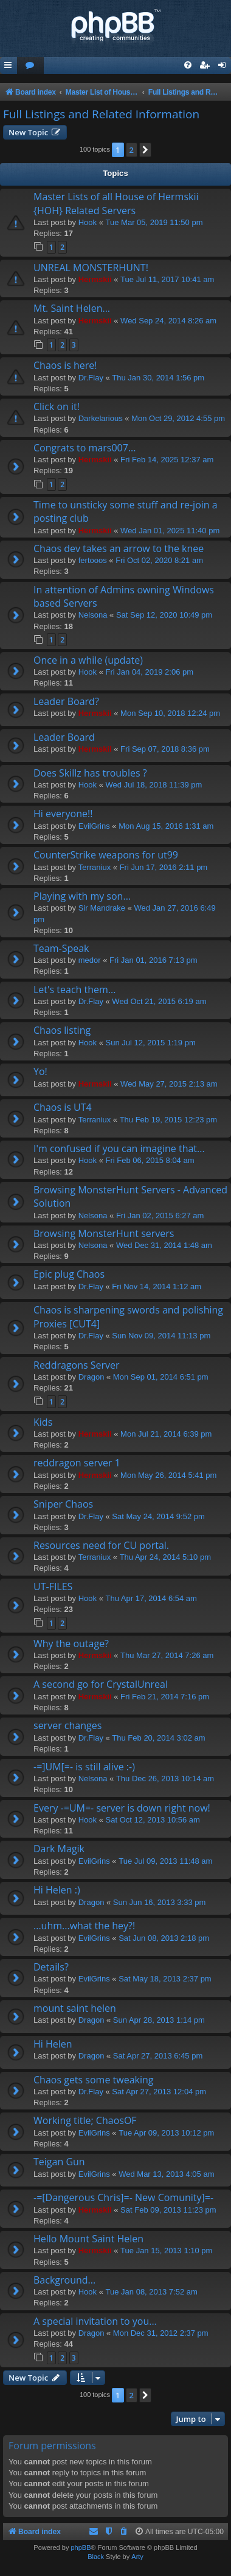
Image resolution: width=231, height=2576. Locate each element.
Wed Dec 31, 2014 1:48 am (164, 1245)
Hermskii (95, 279)
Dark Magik (58, 1848)
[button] (145, 150)
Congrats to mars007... (84, 447)
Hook (87, 222)
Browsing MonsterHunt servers (103, 1233)
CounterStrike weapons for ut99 (105, 854)
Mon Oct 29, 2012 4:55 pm (178, 418)
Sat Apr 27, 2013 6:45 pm (157, 2055)
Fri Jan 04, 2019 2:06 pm (150, 671)
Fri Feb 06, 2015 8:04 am (150, 1160)
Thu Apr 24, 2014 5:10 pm (165, 1557)
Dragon (91, 1376)
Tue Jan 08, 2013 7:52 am (152, 2291)
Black (96, 2556)
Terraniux (94, 867)
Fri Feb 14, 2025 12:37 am (166, 459)
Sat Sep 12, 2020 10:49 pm (164, 614)
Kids (42, 1422)
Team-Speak (61, 948)
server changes (67, 1725)
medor (89, 960)
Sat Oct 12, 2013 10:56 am (153, 1819)
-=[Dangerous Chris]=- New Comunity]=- (123, 2197)
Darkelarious (100, 418)
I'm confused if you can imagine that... (119, 1148)
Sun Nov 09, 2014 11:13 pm (161, 1335)
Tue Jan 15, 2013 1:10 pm (166, 2250)
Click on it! (56, 406)
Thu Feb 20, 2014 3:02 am (158, 1737)
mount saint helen (74, 2008)
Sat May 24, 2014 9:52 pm (158, 1516)
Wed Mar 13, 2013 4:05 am (166, 2174)
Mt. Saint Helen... (71, 308)
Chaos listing (62, 1030)
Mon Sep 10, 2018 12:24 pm (170, 713)
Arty (137, 2556)
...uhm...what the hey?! (84, 1925)
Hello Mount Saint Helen (88, 2238)
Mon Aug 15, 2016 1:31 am (166, 826)
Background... (64, 2280)
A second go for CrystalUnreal (100, 1684)
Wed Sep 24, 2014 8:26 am (168, 320)
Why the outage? (71, 1643)
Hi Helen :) (56, 1890)
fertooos (92, 560)
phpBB (81, 2547)
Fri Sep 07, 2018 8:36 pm (165, 749)
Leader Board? (66, 701)
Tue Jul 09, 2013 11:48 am (165, 1861)
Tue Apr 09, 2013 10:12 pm (166, 2132)
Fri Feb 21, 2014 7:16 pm (164, 1696)
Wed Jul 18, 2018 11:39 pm (154, 784)
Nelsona (93, 614)
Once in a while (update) (88, 660)
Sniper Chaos (63, 1504)
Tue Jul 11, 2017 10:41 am (167, 279)
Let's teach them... (74, 989)
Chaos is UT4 (62, 1107)
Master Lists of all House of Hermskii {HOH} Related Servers (115, 203)
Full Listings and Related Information (101, 114)
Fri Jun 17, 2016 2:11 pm (164, 867)
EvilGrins (94, 826)
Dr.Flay (90, 377)
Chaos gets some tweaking (93, 2079)
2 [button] (131, 149)
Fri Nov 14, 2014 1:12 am (156, 1286)
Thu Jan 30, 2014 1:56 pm (158, 377)
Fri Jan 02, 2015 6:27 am (160, 1215)
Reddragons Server (76, 1365)
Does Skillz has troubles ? (90, 773)
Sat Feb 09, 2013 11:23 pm (168, 2209)
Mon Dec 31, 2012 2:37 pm (161, 2333)
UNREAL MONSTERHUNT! (90, 267)
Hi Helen (52, 2044)
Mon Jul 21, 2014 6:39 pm (166, 1433)
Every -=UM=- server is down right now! (121, 1808)
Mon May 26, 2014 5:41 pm (168, 1475)
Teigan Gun (59, 2161)
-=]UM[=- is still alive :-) (84, 1766)
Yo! (40, 1071)
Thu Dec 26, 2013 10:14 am (165, 1778)
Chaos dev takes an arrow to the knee (118, 548)
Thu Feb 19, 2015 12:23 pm (168, 1119)
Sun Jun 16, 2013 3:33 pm (159, 1902)
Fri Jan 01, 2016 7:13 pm (153, 960)
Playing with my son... (82, 896)
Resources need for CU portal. (101, 1545)
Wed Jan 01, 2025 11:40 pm (169, 530)
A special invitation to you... (95, 2321)
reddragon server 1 (76, 1462)
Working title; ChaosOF (85, 2120)
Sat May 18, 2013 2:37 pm (165, 1978)
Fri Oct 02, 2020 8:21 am (159, 560)
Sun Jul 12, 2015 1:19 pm (151, 1042)
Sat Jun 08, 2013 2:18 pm (164, 1938)
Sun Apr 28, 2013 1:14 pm (159, 2020)
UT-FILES (52, 1586)
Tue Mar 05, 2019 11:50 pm (154, 222)
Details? (51, 1967)
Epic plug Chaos (69, 1274)
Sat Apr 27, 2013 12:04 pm (159, 2091)
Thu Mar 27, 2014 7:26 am (166, 1655)
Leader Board (64, 737)
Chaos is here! (65, 365)
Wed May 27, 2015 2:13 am (168, 1083)
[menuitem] (30, 66)
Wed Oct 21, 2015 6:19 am (159, 1001)
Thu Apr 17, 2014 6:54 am (151, 1598)
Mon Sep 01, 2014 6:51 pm (161, 1376)
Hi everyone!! (62, 813)
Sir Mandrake (101, 907)
